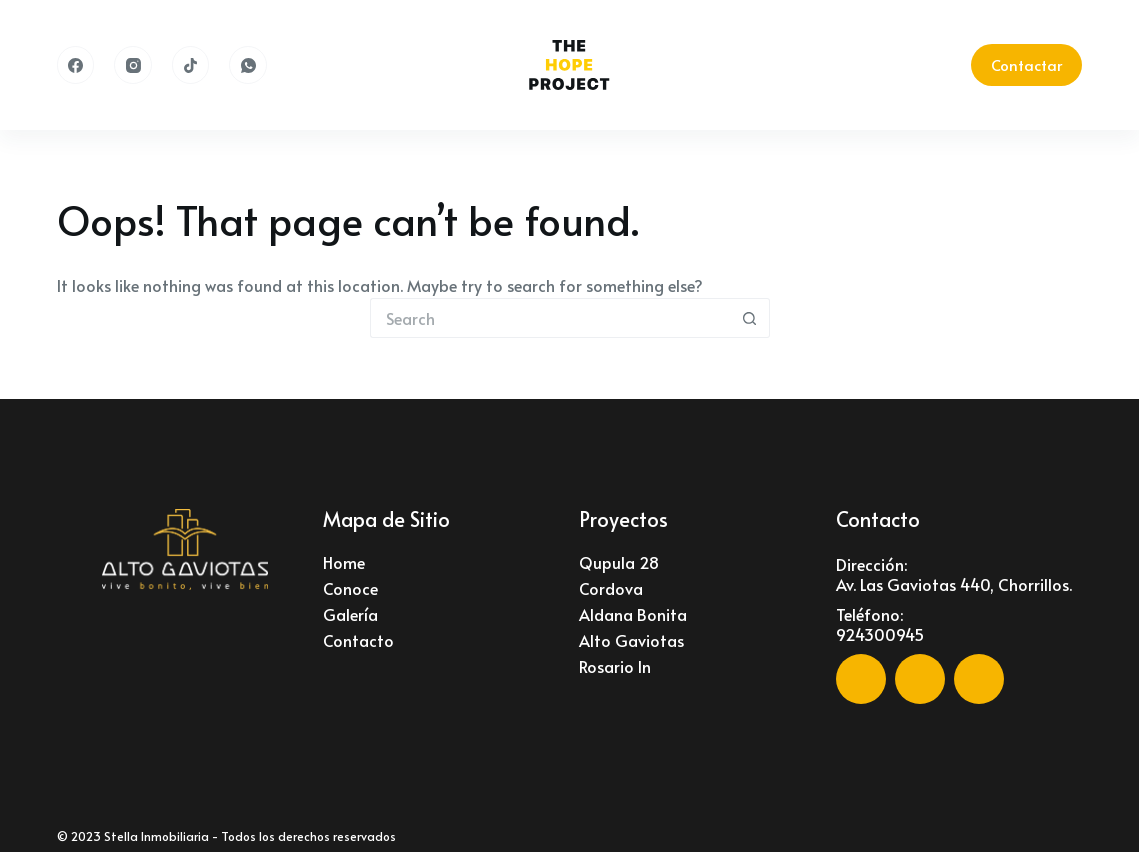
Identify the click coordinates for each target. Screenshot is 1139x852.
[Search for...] (550, 318)
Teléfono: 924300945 (880, 624)
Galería (350, 614)
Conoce (350, 588)
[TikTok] (191, 65)
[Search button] (750, 318)
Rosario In (615, 666)
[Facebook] (76, 65)
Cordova (611, 588)
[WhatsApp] (248, 65)
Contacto (358, 640)
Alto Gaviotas (631, 640)
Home (344, 562)
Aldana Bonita (633, 614)
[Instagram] (133, 65)
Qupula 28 (619, 562)
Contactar (1026, 64)
